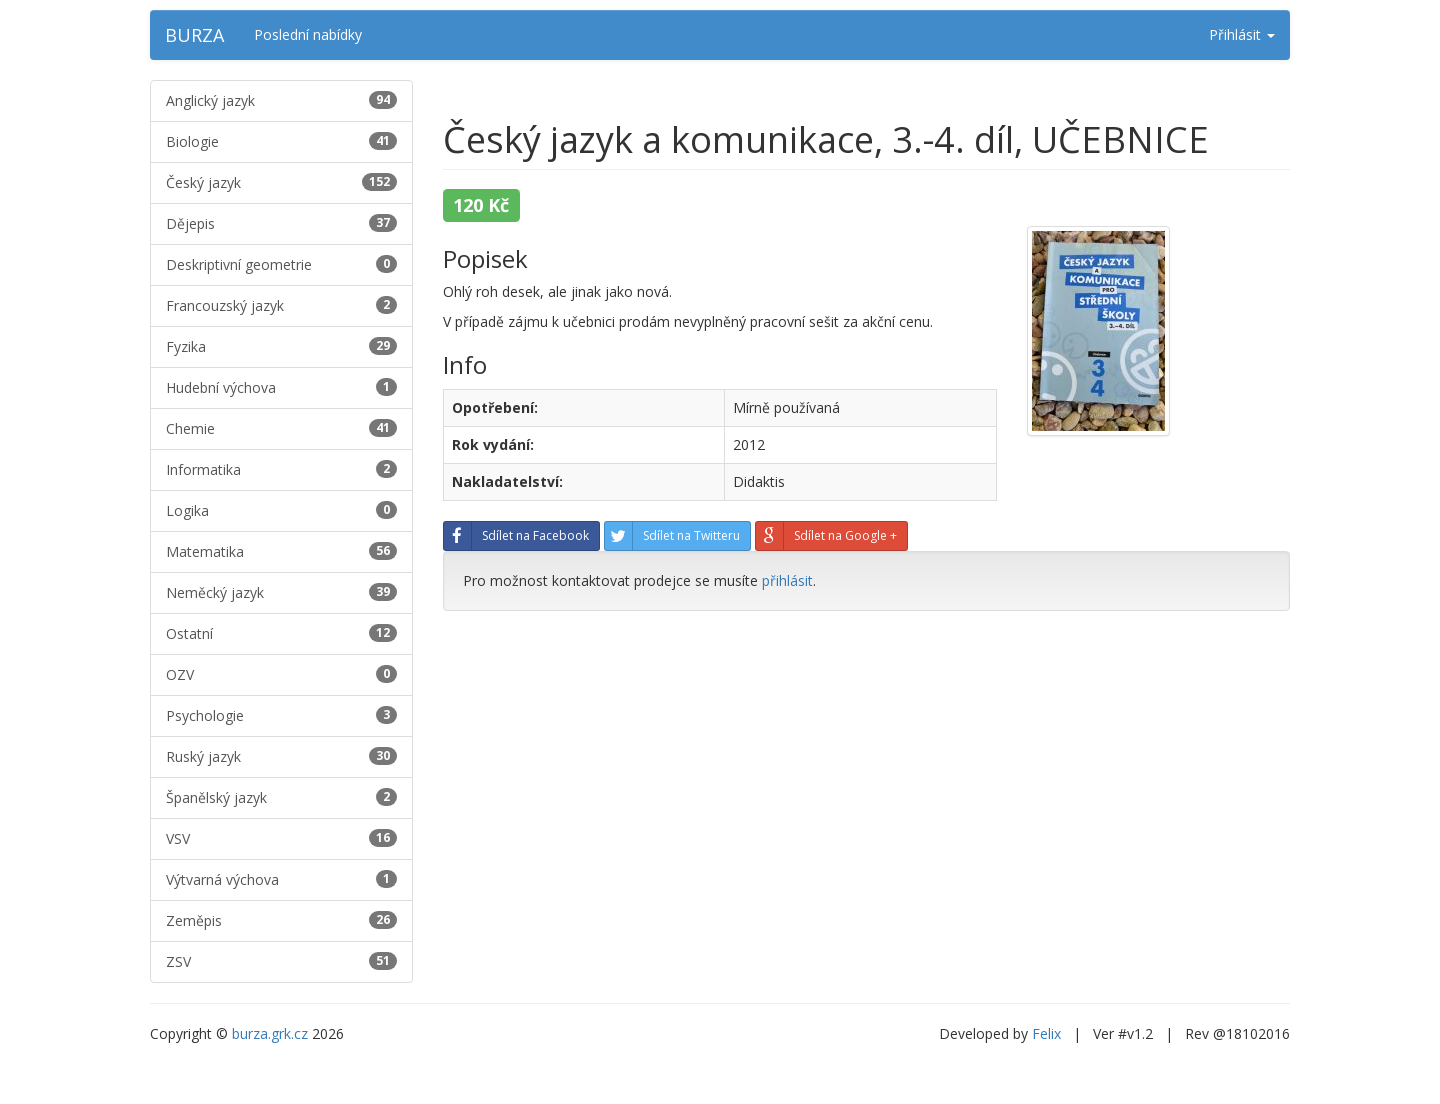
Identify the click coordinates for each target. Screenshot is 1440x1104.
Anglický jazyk (281, 100)
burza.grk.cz (270, 1033)
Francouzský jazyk (281, 305)
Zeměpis (281, 920)
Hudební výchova (281, 387)
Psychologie (281, 715)
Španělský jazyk (281, 797)
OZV (281, 674)
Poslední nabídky (308, 34)
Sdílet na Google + (826, 536)
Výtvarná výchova (281, 879)
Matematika (281, 551)
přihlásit (787, 580)
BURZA (194, 35)
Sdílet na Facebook (516, 536)
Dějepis (281, 223)
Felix (1046, 1033)
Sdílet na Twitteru (672, 536)
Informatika (281, 469)
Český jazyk (281, 182)
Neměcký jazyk (281, 592)
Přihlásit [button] (1242, 34)
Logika (281, 510)
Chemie (281, 428)
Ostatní (281, 633)
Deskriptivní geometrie (281, 264)
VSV (281, 838)
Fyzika (281, 346)
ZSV (281, 961)
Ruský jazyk (281, 756)
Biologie (281, 141)
